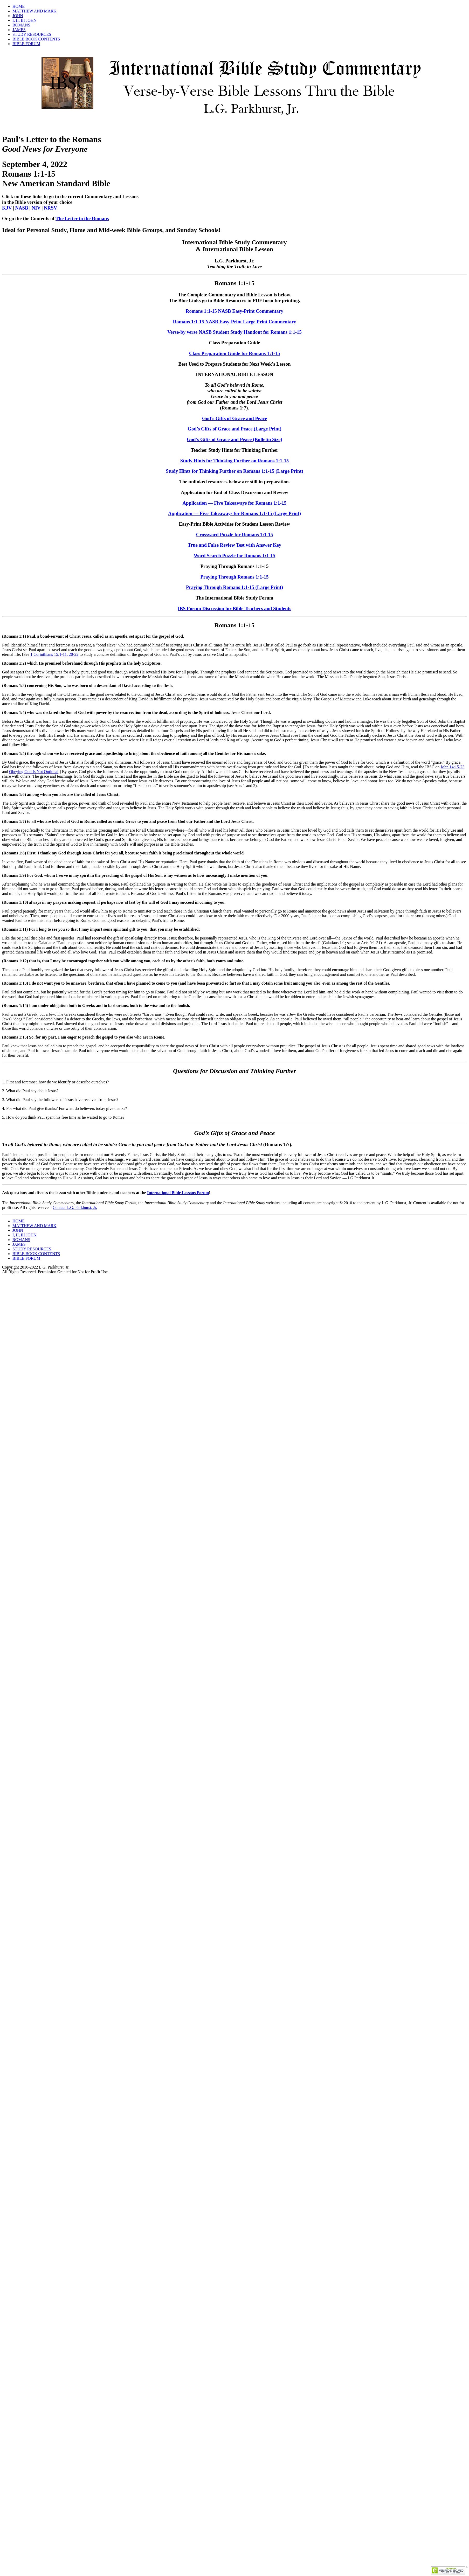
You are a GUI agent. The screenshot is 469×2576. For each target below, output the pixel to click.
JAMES (19, 29)
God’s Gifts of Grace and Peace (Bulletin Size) (234, 439)
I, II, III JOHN (24, 20)
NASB (22, 208)
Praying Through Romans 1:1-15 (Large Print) (234, 587)
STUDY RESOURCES (31, 34)
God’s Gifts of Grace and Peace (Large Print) (234, 428)
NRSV (50, 208)
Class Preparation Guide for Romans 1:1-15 (234, 353)
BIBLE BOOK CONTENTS (36, 39)
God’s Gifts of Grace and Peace (234, 418)
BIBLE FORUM (26, 43)
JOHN (17, 15)
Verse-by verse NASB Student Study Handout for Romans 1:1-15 (234, 332)
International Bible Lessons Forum (178, 1192)
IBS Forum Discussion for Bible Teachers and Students (234, 608)
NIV (37, 208)
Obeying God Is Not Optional (33, 771)
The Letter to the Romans (82, 218)
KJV (7, 208)
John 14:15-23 (453, 767)
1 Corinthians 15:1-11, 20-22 (54, 654)
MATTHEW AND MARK (34, 11)
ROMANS (21, 25)
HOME (18, 6)
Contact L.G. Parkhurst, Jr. (75, 1207)
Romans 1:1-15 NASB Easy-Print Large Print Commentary (234, 321)
